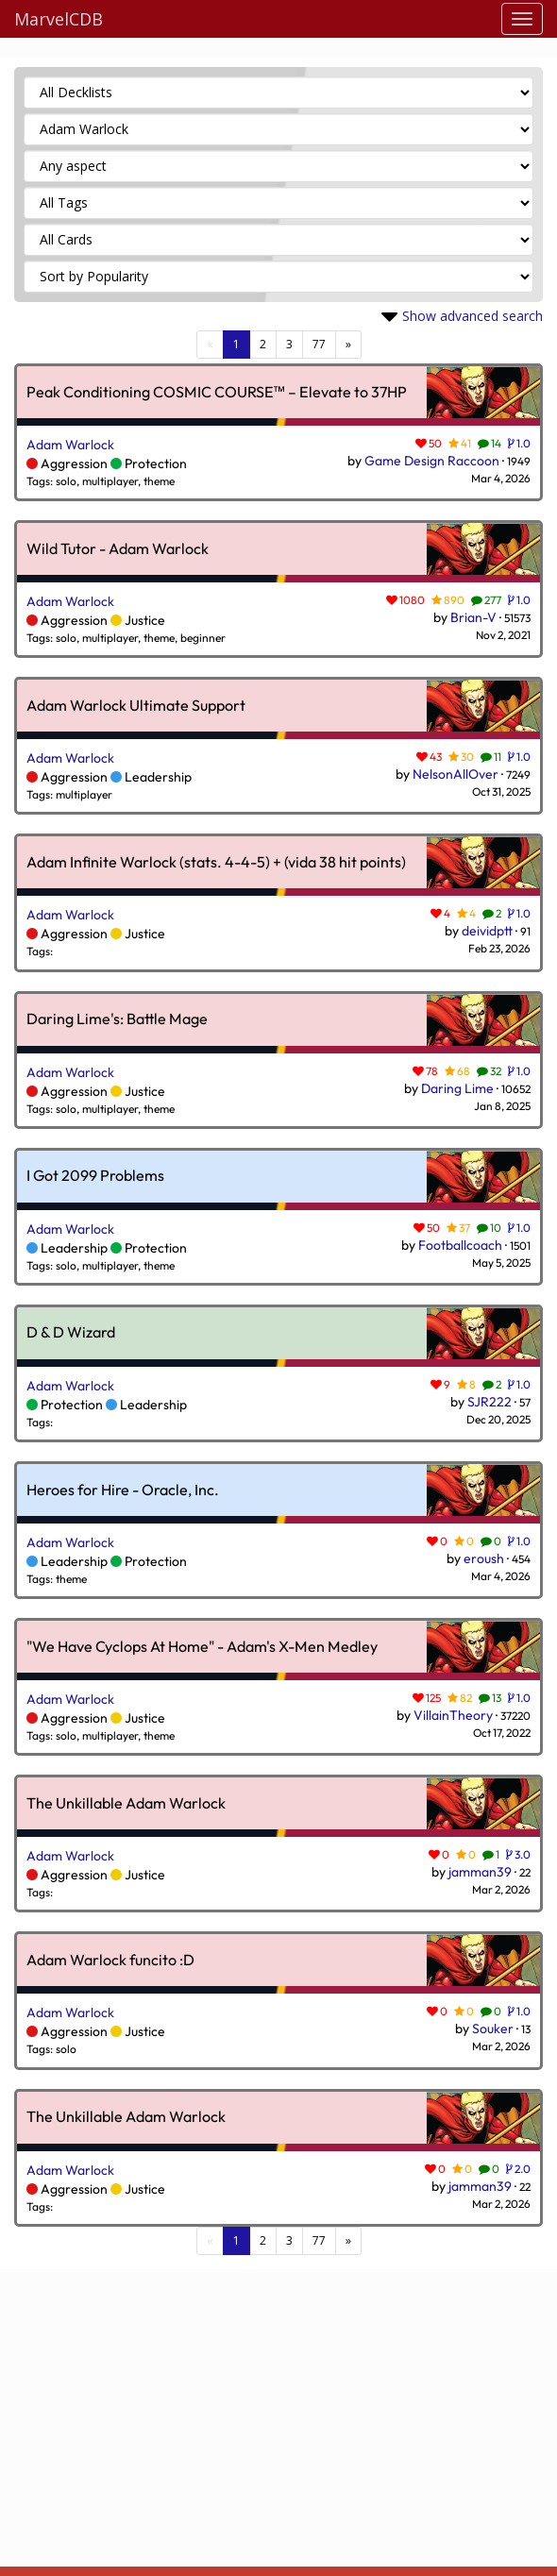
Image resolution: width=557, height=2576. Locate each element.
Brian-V (473, 617)
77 (319, 344)
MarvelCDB (58, 19)
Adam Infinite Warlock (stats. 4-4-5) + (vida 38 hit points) (216, 862)
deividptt (487, 930)
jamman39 (480, 1871)
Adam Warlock (70, 444)
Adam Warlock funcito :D (110, 1960)
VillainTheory (453, 1715)
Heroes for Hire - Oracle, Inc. (122, 1490)
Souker (493, 2028)
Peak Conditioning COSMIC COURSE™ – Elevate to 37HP (216, 392)
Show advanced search (472, 316)
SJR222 (489, 1401)
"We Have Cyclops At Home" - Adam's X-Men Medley (202, 1647)
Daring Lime (457, 1088)
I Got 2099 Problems (95, 1176)
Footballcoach (460, 1245)
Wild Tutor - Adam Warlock (117, 549)
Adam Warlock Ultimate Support (135, 706)
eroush (484, 1558)
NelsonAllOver (455, 774)
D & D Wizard (70, 1332)
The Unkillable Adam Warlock (126, 1803)
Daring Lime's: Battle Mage (117, 1019)
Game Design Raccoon (431, 460)
